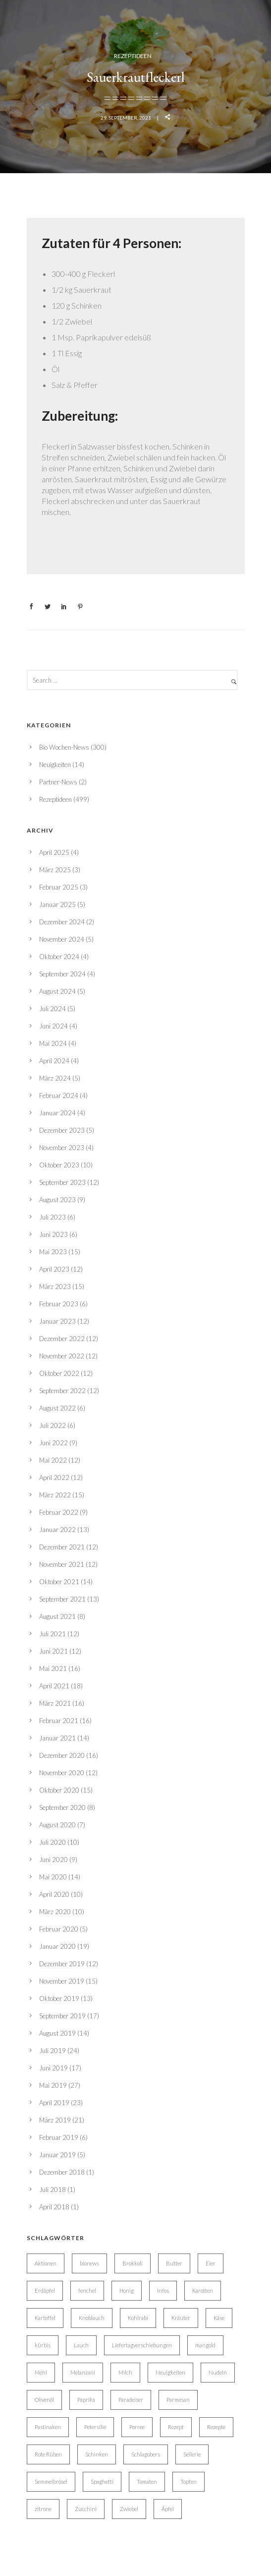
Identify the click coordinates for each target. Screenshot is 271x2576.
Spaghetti (102, 2481)
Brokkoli (132, 2263)
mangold (205, 2345)
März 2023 (55, 1286)
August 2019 (57, 2033)
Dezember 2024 (62, 922)
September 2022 (62, 1391)
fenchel (87, 2290)
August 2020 (57, 1825)
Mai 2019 (53, 2085)
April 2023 (54, 1269)
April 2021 (54, 1686)
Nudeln (218, 2372)
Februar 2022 (58, 1512)
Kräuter (180, 2318)
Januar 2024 (57, 1113)
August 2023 (57, 1200)
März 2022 (55, 1495)
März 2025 (55, 870)
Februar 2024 (58, 1095)
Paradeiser (130, 2399)
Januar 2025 (57, 904)
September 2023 (62, 1182)
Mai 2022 (53, 1460)
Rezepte (216, 2427)
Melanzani (82, 2372)
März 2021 (55, 1703)
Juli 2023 (52, 1217)
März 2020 (55, 1912)
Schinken (96, 2454)
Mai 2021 (53, 1669)
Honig (126, 2290)
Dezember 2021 (62, 1547)
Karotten (202, 2290)
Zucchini (86, 2509)
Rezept (176, 2427)
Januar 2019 (57, 2155)
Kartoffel (45, 2318)
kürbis (43, 2345)
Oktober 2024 (59, 957)
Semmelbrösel (51, 2481)
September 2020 (62, 1807)
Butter (174, 2263)
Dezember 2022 (62, 1339)
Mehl (41, 2372)
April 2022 (54, 1477)
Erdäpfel (45, 2290)
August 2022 (57, 1408)
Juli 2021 (52, 1634)
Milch (125, 2372)
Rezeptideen (133, 56)
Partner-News (58, 782)
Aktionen (45, 2263)
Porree (137, 2427)
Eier (211, 2263)
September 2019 (62, 2016)
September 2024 (62, 974)
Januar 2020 (57, 1946)
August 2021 (57, 1616)
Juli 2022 (52, 1425)
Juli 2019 (52, 2051)
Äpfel (168, 2509)
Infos (163, 2290)
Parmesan (178, 2399)
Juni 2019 (53, 2068)
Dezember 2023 (62, 1130)
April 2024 (54, 1061)
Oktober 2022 (59, 1373)
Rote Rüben (48, 2454)
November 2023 (61, 1148)
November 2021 (61, 1564)
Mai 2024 (53, 1043)
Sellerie (192, 2454)
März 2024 (55, 1078)
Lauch (81, 2345)
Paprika (86, 2399)
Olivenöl (44, 2399)
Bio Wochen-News (64, 747)
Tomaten (147, 2481)
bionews (89, 2263)
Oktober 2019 (59, 1998)
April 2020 (54, 1894)
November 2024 (61, 939)
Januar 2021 (57, 1738)
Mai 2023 (53, 1252)
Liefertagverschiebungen (142, 2345)
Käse (219, 2318)
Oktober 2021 (59, 1582)
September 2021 (62, 1599)
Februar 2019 (58, 2137)
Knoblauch (92, 2318)
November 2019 (61, 1981)
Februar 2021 (58, 1721)
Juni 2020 (53, 1860)
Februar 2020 (58, 1929)
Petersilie (95, 2427)
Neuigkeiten (55, 765)
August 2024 (57, 991)
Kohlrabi (138, 2318)
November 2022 (61, 1356)
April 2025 (54, 852)
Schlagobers (145, 2454)
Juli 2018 (52, 2189)
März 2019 (55, 2120)
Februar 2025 (58, 887)
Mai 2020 (53, 1877)
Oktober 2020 (59, 1790)
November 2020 (61, 1773)
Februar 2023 (58, 1304)
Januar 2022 (57, 1530)
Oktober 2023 (59, 1165)
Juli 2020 (52, 1842)
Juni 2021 (53, 1651)
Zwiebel (129, 2509)
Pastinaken (48, 2427)
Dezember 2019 (62, 1964)
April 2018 (54, 2207)
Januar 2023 (57, 1321)
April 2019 (54, 2103)
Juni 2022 (53, 1443)
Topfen (188, 2481)
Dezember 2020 (62, 1755)
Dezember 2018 (62, 2172)
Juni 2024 (53, 1026)
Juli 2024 (52, 1009)
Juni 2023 (53, 1234)
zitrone (43, 2509)
